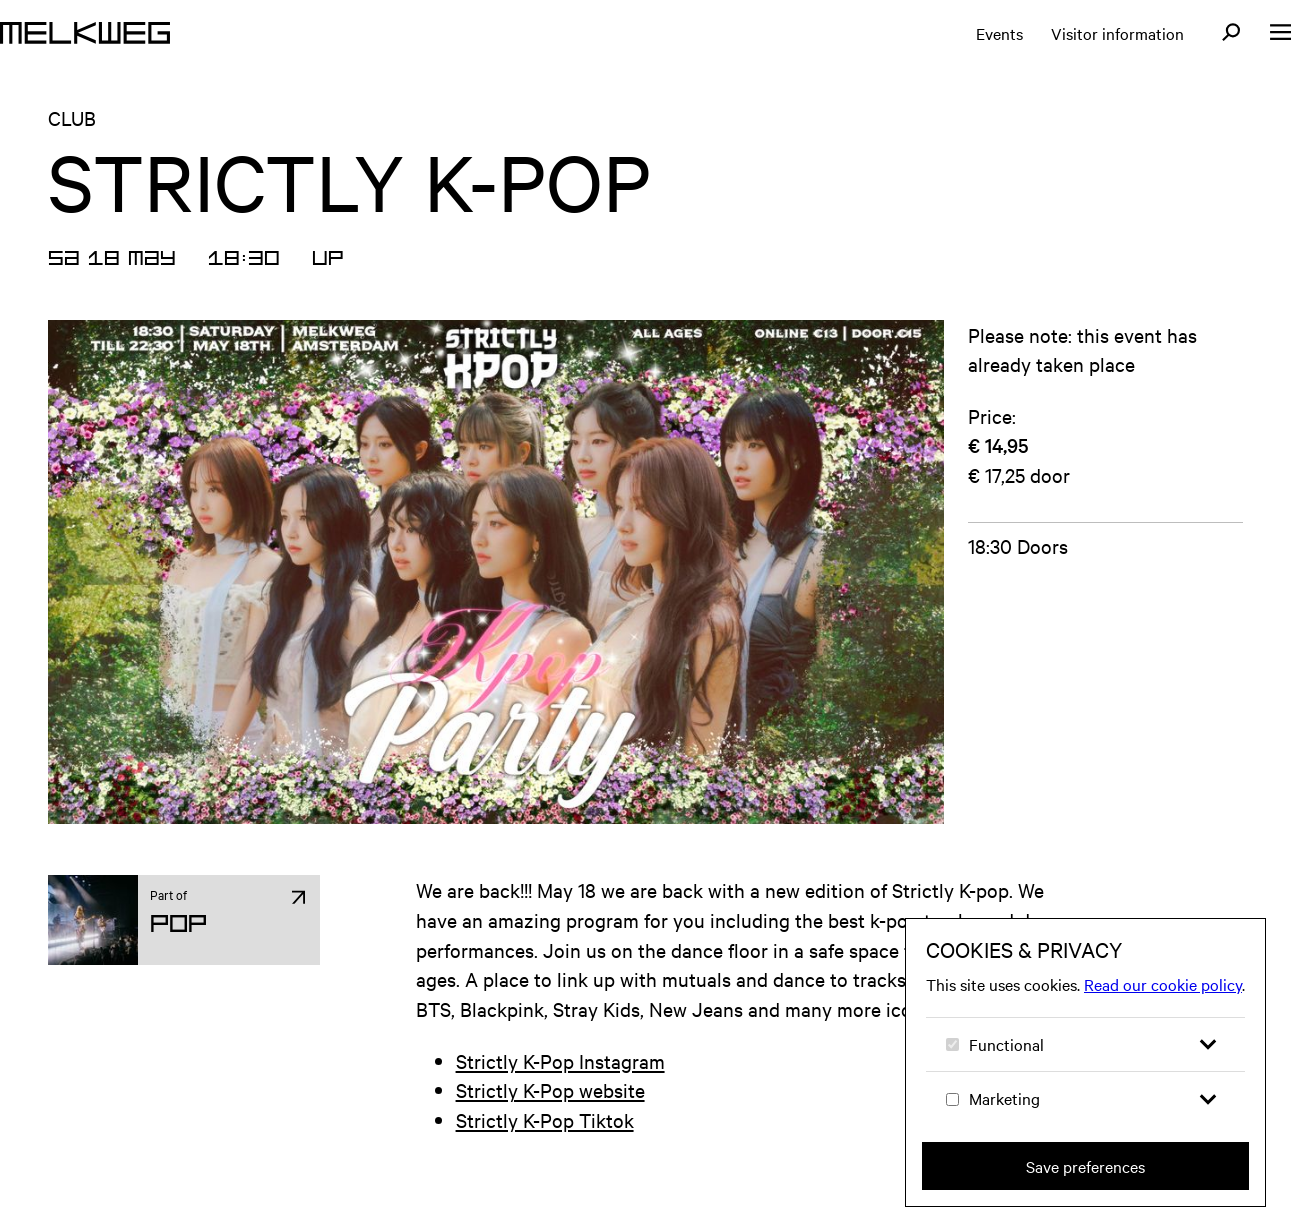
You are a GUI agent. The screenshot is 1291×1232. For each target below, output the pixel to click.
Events (999, 33)
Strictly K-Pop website (550, 1089)
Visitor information (1117, 33)
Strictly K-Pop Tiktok (545, 1119)
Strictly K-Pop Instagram (560, 1060)
